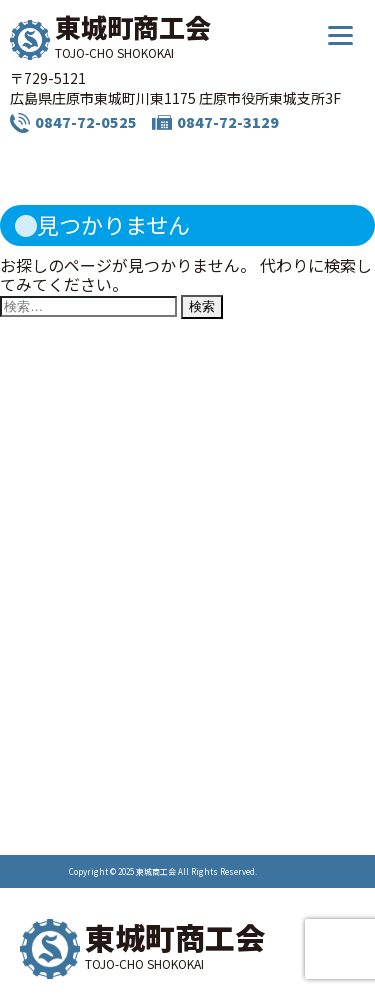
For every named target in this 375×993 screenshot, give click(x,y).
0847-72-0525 (86, 122)
